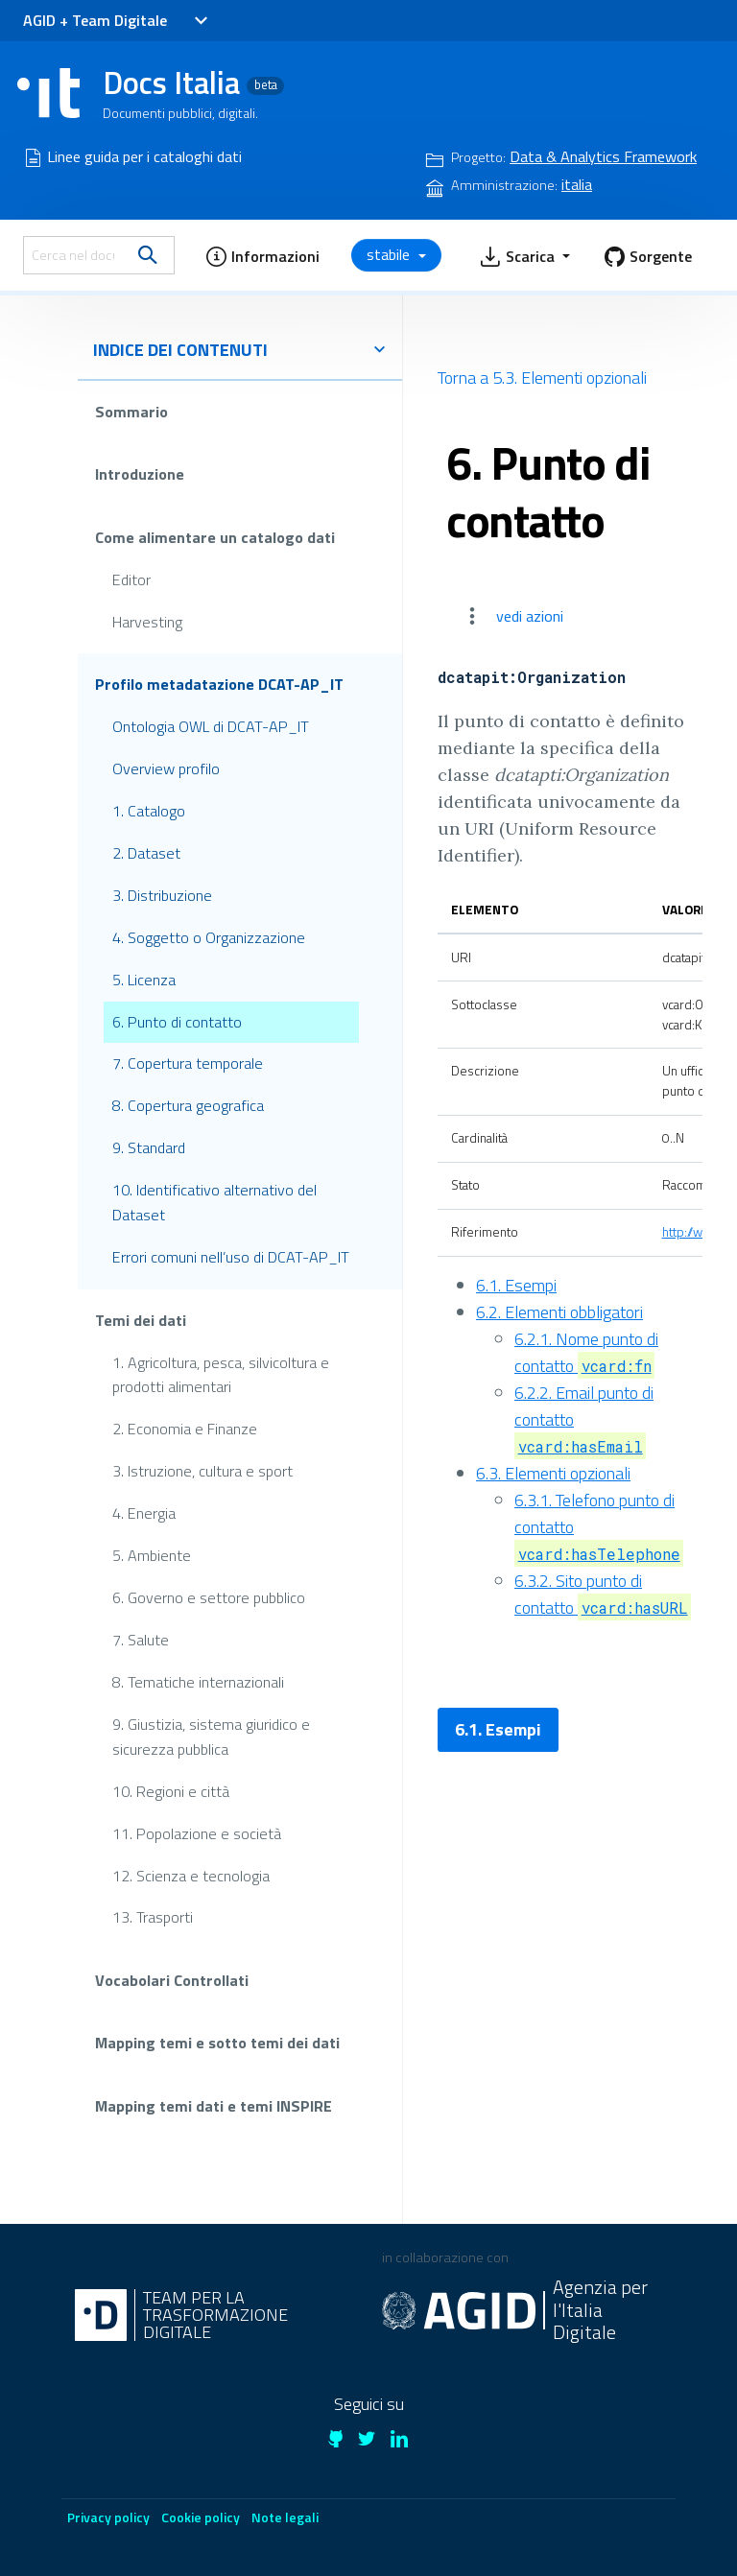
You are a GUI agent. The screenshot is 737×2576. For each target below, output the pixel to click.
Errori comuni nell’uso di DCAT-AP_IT (230, 1256)
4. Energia (144, 1512)
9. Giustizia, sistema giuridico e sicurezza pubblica (211, 1737)
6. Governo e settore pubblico (208, 1597)
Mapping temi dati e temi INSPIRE (213, 2105)
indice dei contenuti (240, 350)
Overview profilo (166, 768)
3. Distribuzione (162, 895)
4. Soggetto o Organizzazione (208, 936)
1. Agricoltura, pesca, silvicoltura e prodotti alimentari (220, 1374)
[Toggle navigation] (200, 21)
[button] (262, 255)
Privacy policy (108, 2517)
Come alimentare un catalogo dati (215, 537)
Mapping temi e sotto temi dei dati (217, 2042)
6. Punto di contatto (177, 1020)
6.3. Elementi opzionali (553, 1473)
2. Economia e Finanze (184, 1428)
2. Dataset (146, 852)
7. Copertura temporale (187, 1063)
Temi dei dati (140, 1319)
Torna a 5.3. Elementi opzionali (542, 377)
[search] (148, 255)
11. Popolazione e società (196, 1832)
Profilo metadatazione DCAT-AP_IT (219, 684)
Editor (131, 578)
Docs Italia (193, 82)
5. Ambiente (151, 1555)
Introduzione (139, 473)
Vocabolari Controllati (172, 1980)
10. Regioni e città (170, 1790)
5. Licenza (144, 978)
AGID (39, 20)
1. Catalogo (148, 810)
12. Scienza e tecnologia (191, 1874)
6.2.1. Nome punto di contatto (586, 1352)
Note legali (285, 2517)
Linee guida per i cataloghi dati (144, 156)
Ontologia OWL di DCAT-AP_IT (210, 726)
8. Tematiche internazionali (198, 1681)
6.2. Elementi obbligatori (559, 1312)
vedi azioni (529, 615)
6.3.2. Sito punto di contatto (602, 1594)
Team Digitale (119, 20)
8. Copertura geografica (188, 1105)
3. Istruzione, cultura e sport (202, 1470)
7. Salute (140, 1639)
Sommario (131, 411)
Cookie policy (200, 2517)
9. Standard (148, 1147)
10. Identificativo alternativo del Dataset (214, 1202)
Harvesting (147, 620)
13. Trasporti (152, 1916)
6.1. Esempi (516, 1285)
